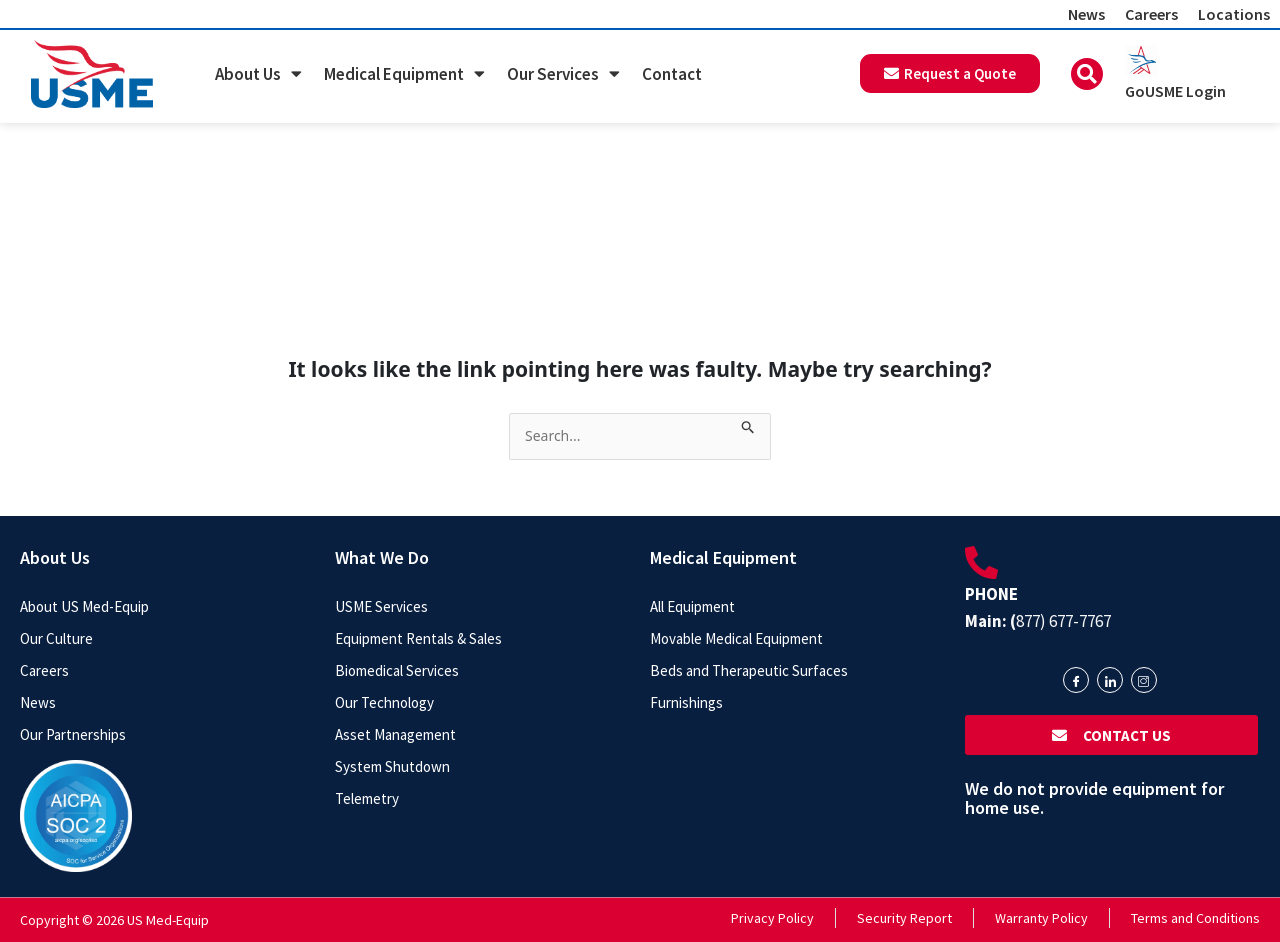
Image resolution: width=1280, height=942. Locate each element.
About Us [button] (258, 73)
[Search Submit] (748, 423)
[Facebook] (1076, 680)
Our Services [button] (563, 73)
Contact (672, 74)
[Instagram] (1144, 680)
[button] (1087, 74)
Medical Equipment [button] (404, 73)
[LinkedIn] (1110, 680)
